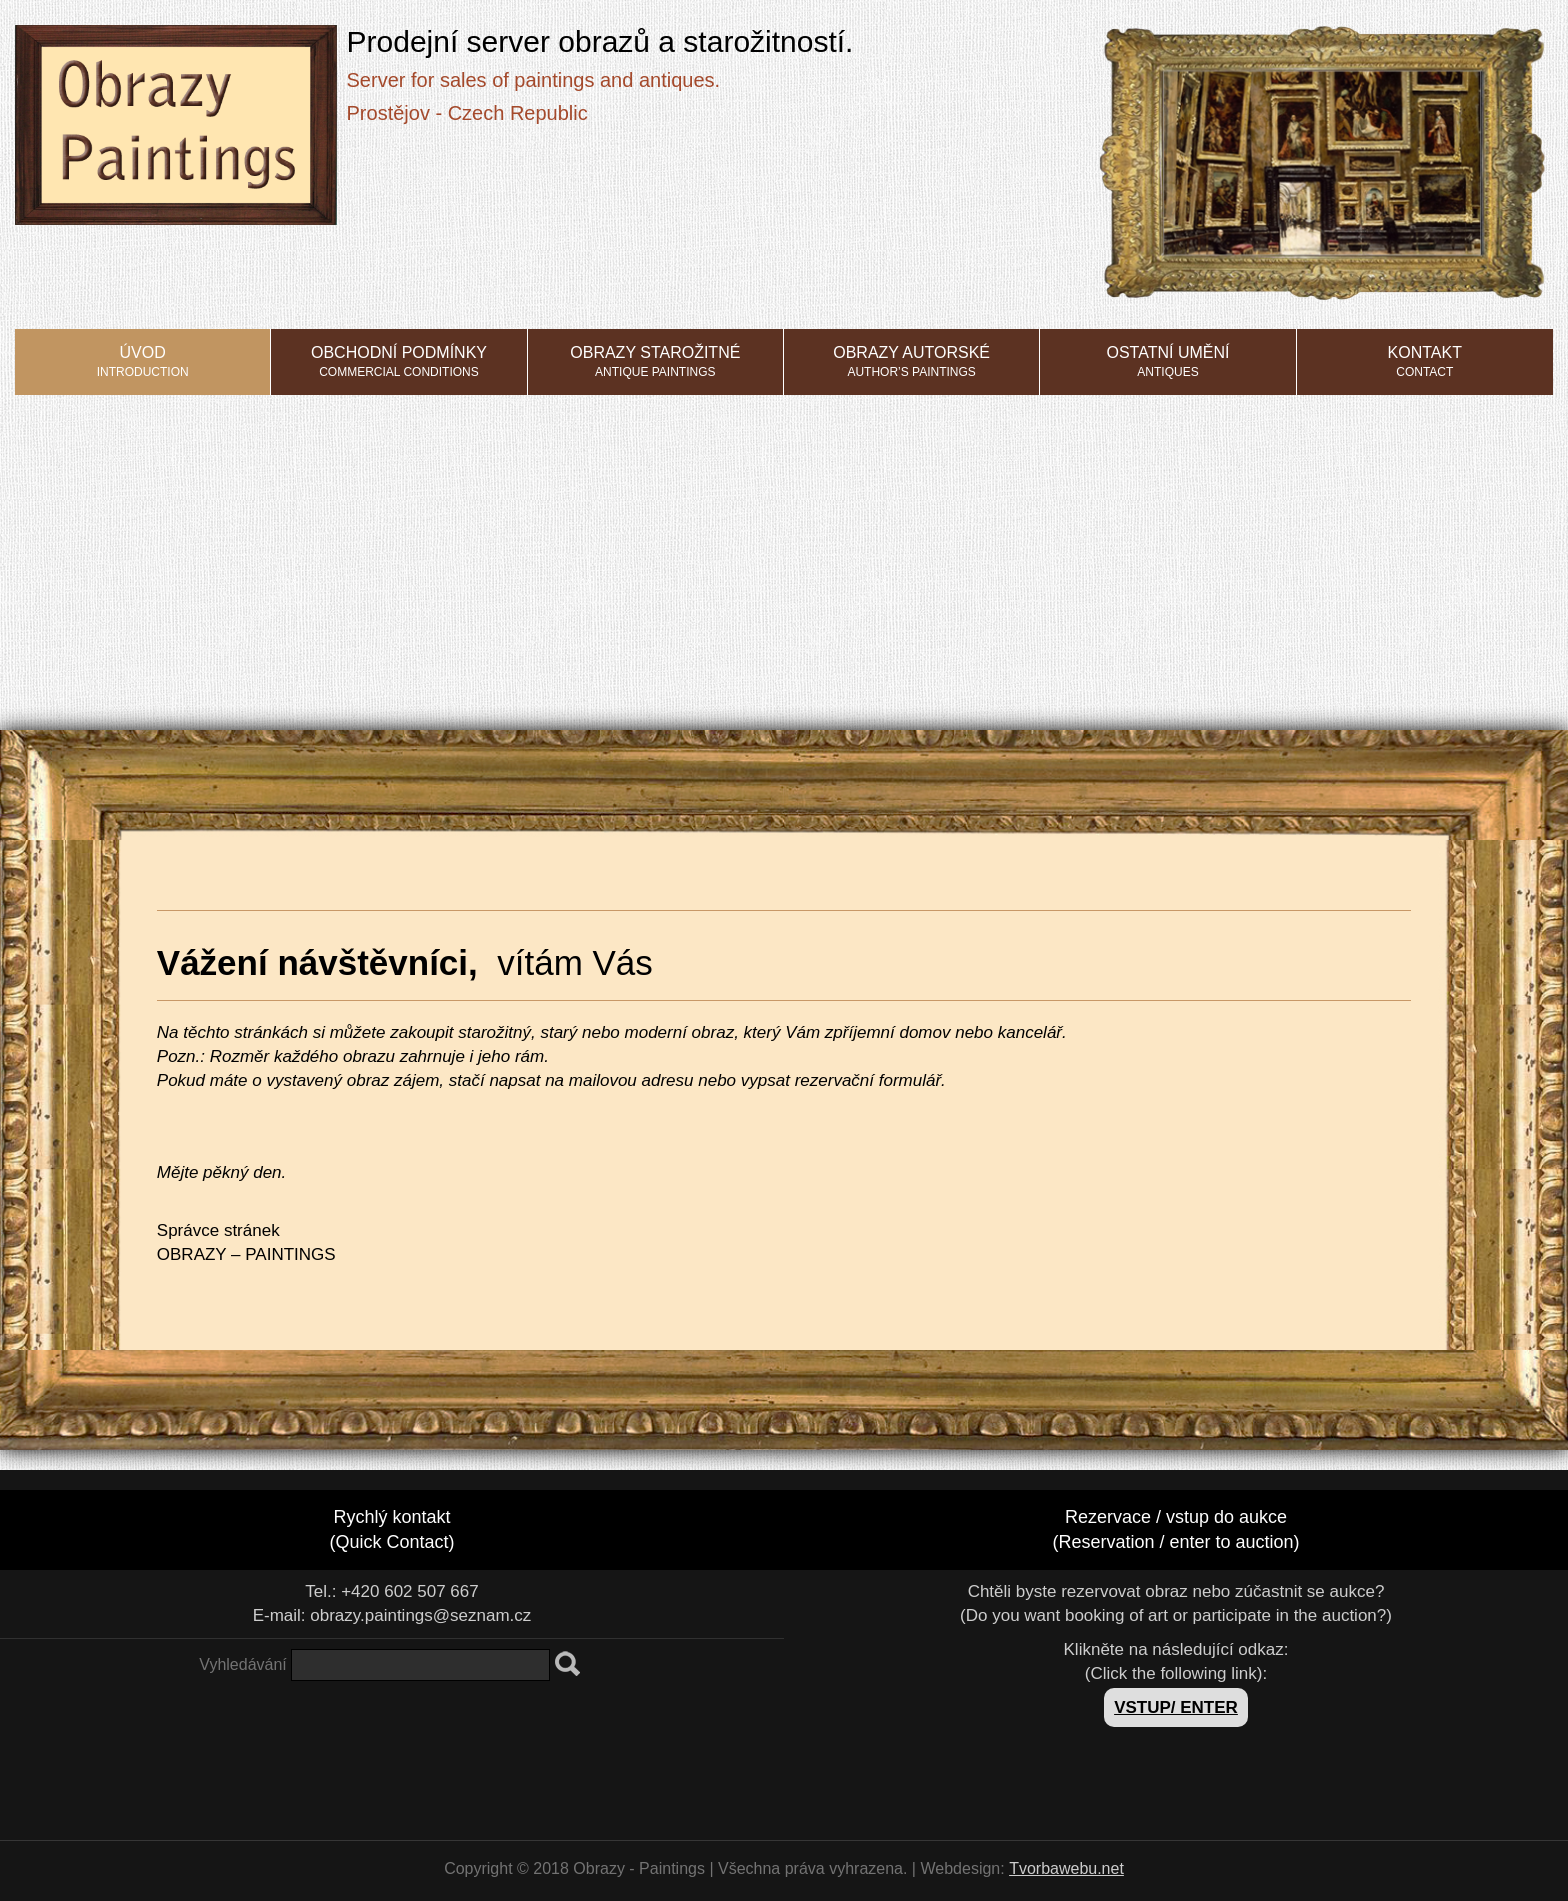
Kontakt (1425, 361)
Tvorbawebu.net (1066, 1868)
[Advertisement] (784, 545)
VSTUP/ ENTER (1176, 1707)
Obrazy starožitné (655, 361)
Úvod (143, 361)
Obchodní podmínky (399, 361)
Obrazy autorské (911, 361)
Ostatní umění (1167, 361)
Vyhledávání (242, 1664)
